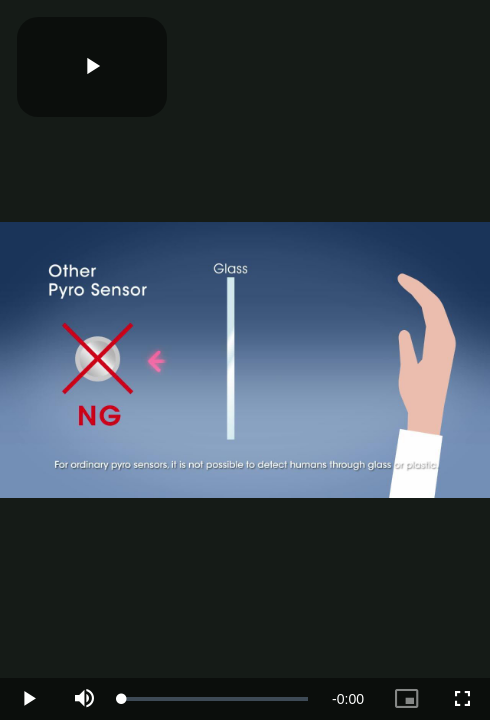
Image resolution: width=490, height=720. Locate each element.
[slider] (215, 699)
